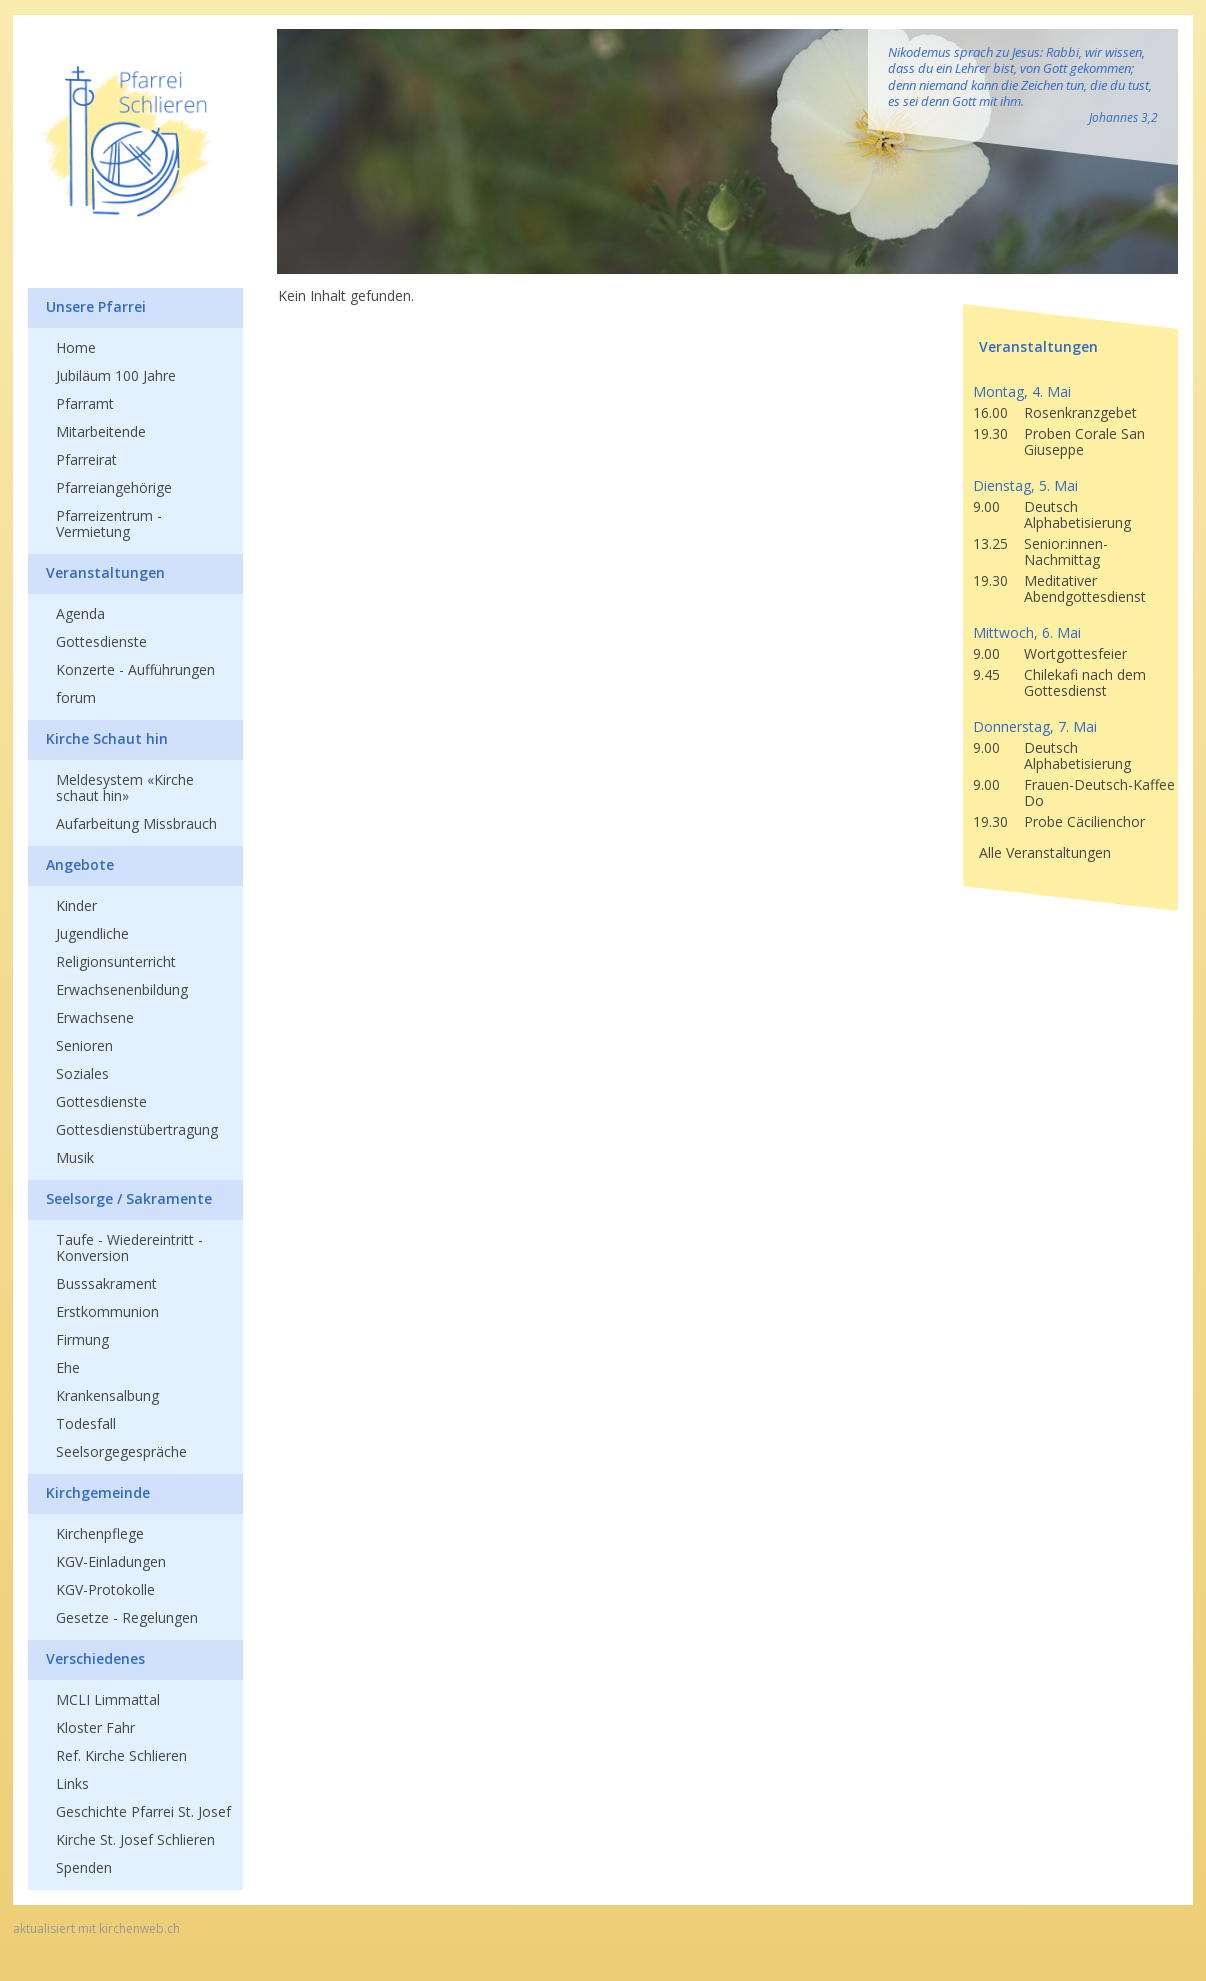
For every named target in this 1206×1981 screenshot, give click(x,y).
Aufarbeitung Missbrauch (136, 823)
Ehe (68, 1367)
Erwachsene (95, 1017)
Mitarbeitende (101, 431)
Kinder (76, 905)
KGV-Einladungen (111, 1561)
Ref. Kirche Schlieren (121, 1755)
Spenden (84, 1867)
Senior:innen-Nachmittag (1066, 551)
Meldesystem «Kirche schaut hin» (125, 787)
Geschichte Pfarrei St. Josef (143, 1811)
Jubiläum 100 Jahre (116, 375)
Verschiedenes (95, 1658)
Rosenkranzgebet (1080, 412)
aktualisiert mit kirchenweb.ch (96, 1929)
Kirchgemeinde (98, 1492)
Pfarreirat (86, 459)
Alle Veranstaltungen (1045, 852)
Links (72, 1783)
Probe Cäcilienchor (1084, 821)
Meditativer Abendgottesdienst (1085, 588)
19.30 (990, 433)
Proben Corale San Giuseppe (1084, 441)
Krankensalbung (107, 1395)
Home (76, 347)
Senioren (84, 1045)
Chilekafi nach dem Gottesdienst (1085, 682)
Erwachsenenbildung (122, 989)
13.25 (990, 543)
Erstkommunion (107, 1311)
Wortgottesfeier (1075, 653)
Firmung (82, 1339)
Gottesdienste (101, 641)
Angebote (80, 864)
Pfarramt (85, 403)
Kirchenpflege (100, 1533)
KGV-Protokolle (105, 1589)
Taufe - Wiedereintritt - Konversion (129, 1247)
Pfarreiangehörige (114, 487)
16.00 (990, 412)
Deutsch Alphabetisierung (1077, 514)
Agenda (80, 613)
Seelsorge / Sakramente (129, 1198)
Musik (75, 1157)
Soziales (82, 1073)
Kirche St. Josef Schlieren (135, 1839)
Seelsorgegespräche (121, 1451)
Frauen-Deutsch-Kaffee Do (1099, 792)
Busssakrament (106, 1283)
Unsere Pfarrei (96, 306)
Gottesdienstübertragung (137, 1129)
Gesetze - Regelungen (127, 1617)
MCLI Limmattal (108, 1699)
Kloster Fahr (95, 1727)
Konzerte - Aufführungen (135, 669)
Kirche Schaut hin (107, 738)
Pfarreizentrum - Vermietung (109, 523)
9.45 (986, 674)
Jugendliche (92, 933)
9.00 (986, 506)
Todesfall (86, 1423)
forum (76, 697)
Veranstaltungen (105, 572)
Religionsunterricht (116, 961)
